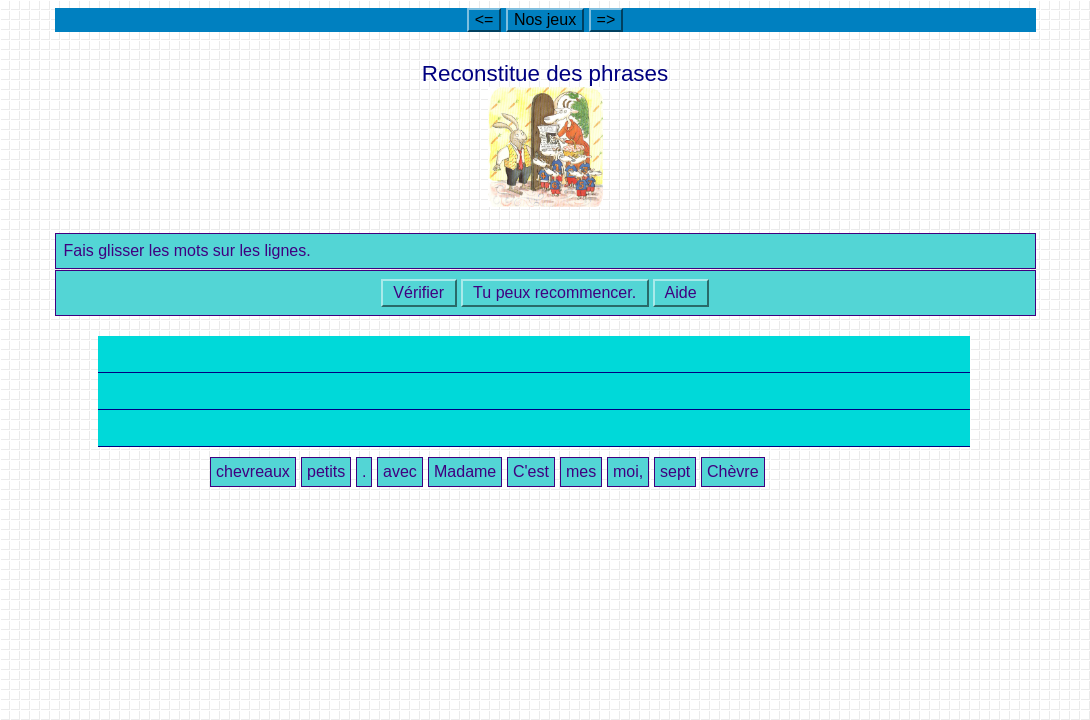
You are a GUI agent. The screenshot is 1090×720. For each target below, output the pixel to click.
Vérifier (419, 292)
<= (484, 19)
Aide (681, 292)
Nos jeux (545, 19)
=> (606, 19)
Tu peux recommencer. (555, 292)
